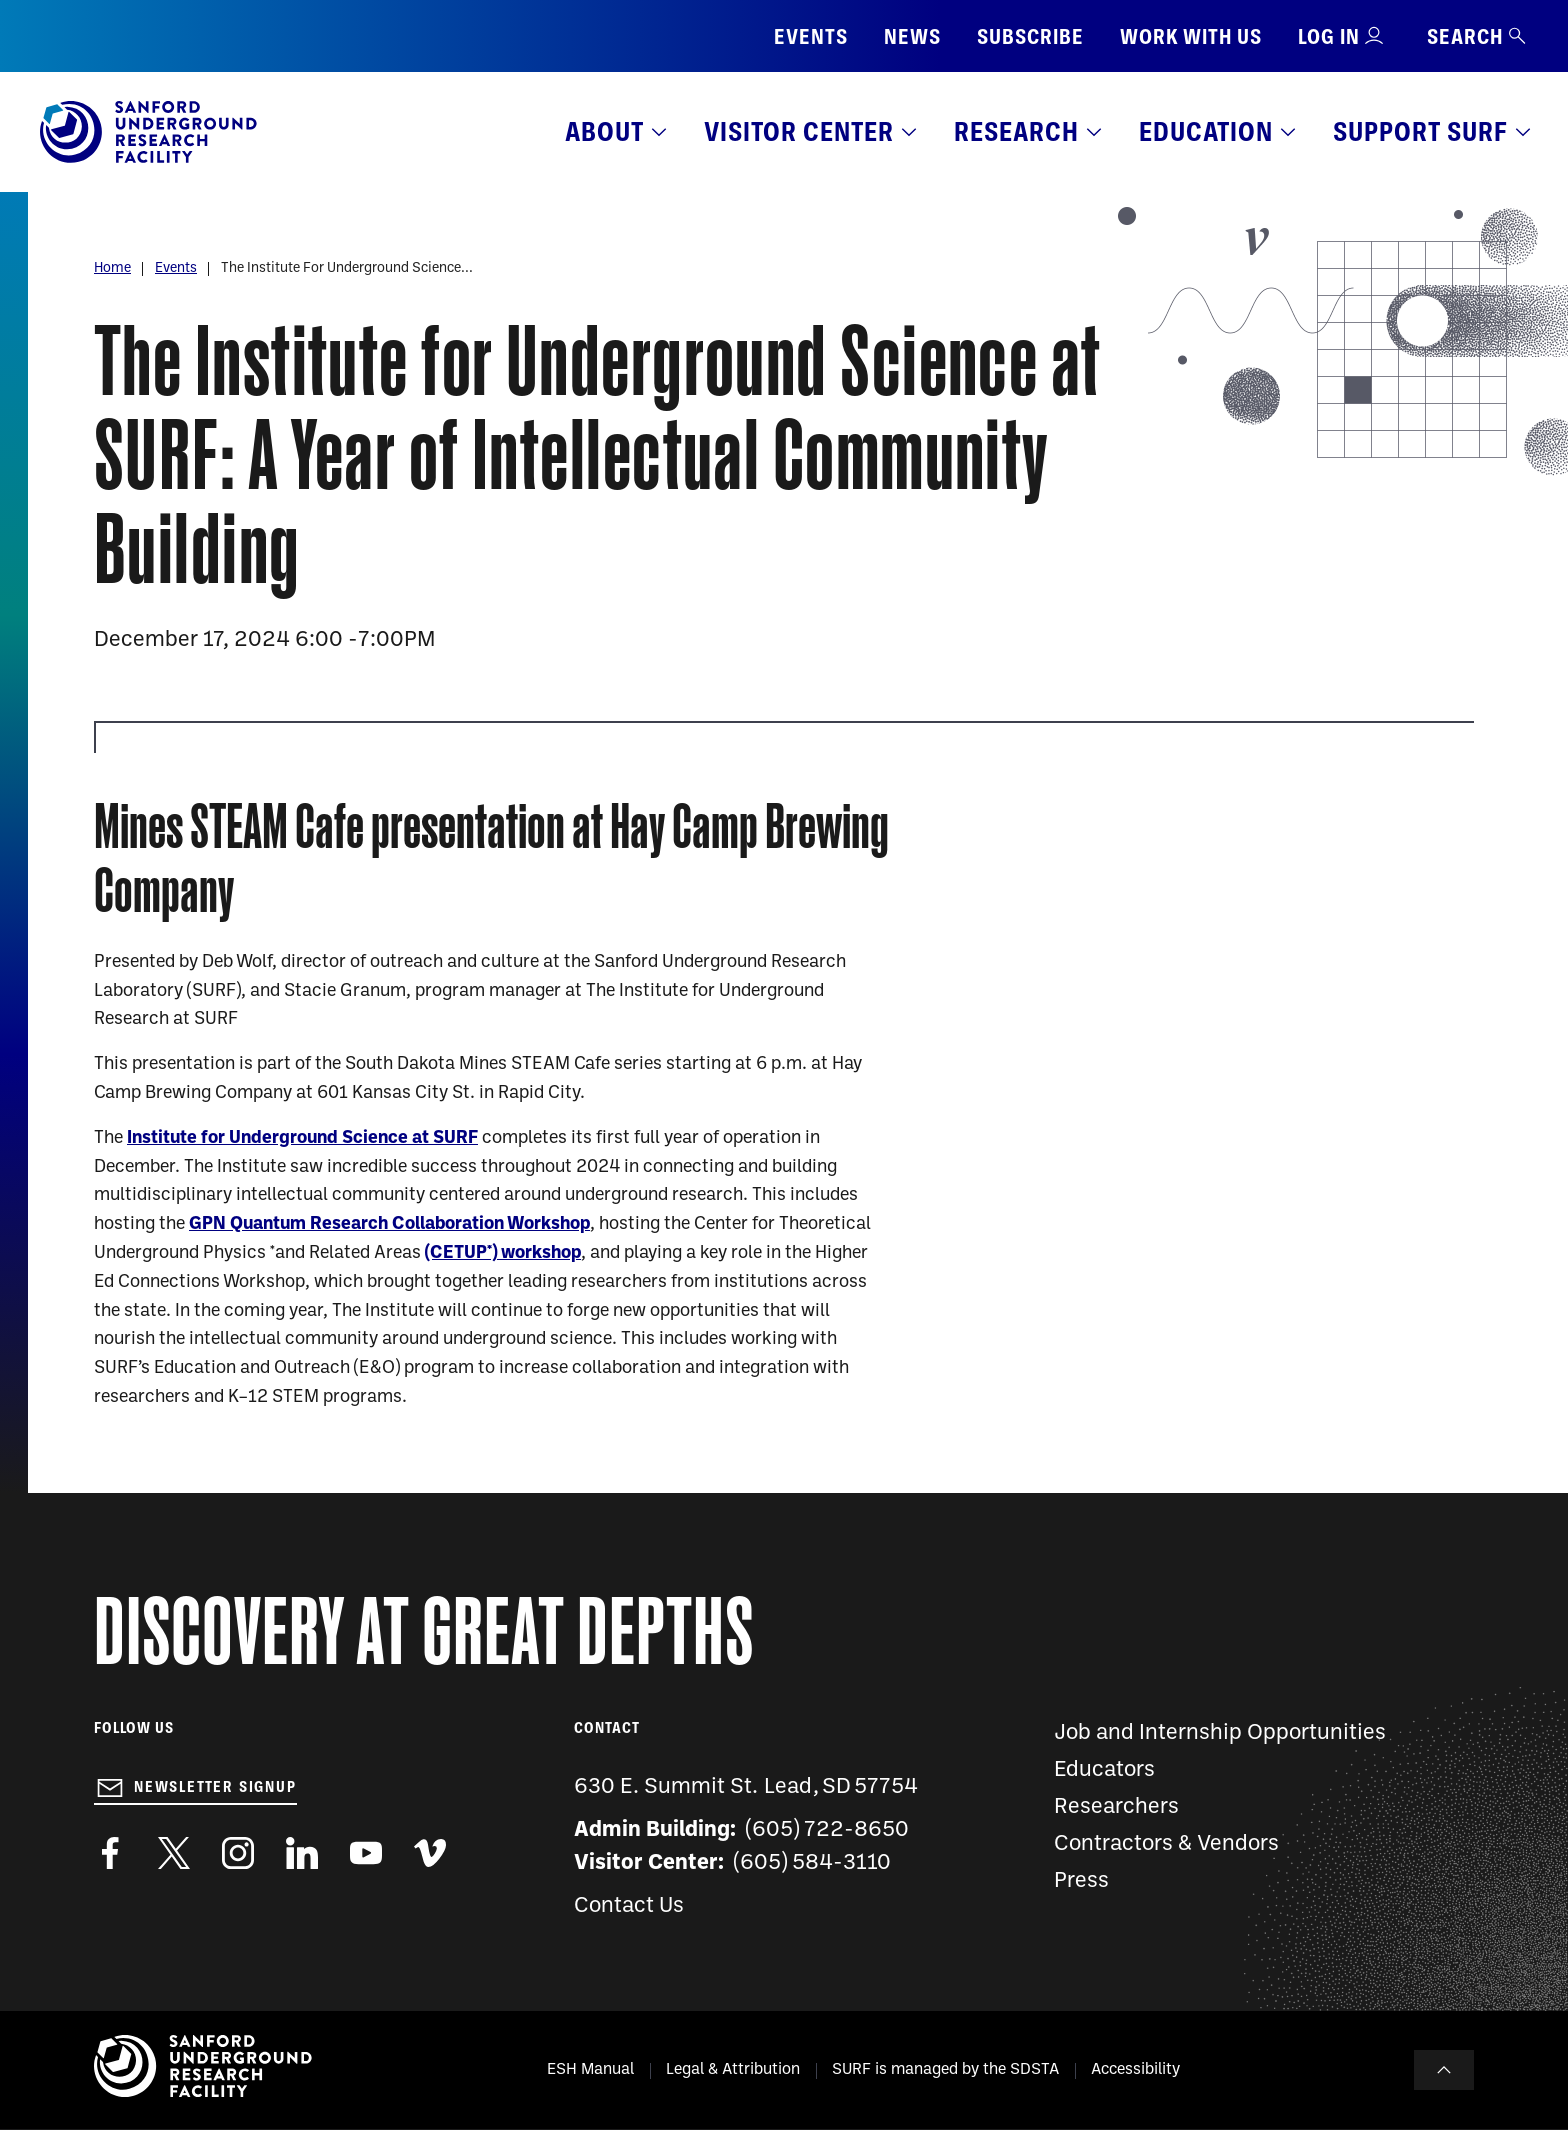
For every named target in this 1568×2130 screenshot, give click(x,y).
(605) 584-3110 (812, 1863)
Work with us (1191, 36)
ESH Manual (590, 2070)
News (912, 36)
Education (1206, 131)
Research (1016, 131)
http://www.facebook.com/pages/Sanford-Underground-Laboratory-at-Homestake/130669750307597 (110, 1853)
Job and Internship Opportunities (1220, 1733)
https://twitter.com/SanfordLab (174, 1853)
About (604, 131)
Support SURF (1420, 131)
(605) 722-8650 (827, 1830)
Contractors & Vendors (1166, 1844)
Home (112, 268)
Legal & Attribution (733, 2070)
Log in (1329, 36)
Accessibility (1135, 2070)
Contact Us (629, 1906)
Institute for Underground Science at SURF (302, 1138)
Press (1081, 1881)
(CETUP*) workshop (503, 1253)
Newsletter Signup (215, 1787)
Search (1477, 36)
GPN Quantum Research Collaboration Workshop (389, 1224)
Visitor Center (799, 131)
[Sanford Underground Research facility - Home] (148, 159)
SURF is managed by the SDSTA (945, 2070)
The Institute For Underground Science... (347, 268)
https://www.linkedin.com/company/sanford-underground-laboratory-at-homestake (302, 1853)
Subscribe (1030, 36)
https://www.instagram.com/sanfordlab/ (238, 1853)
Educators (1104, 1770)
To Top (1444, 2070)
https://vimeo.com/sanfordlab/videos (430, 1853)
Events (811, 36)
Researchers (1116, 1807)
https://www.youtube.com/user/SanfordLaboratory (366, 1853)
